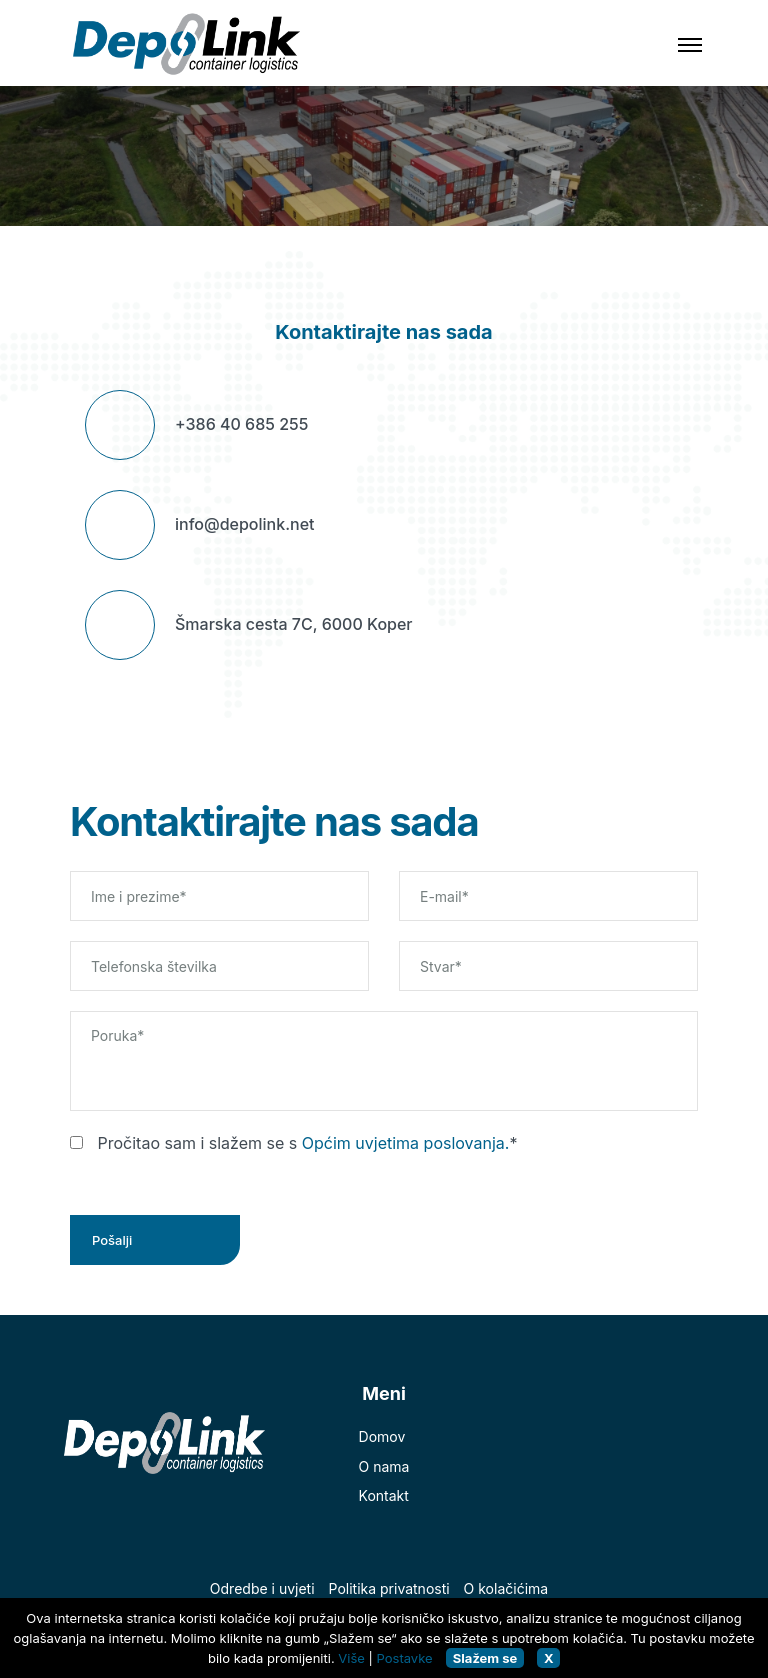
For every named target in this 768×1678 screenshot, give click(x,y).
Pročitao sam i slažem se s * (293, 1143)
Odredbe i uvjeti (262, 1588)
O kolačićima (506, 1588)
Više (351, 1658)
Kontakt (384, 1495)
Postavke (405, 1658)
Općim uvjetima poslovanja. (406, 1143)
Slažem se (485, 1658)
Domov (382, 1436)
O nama (384, 1466)
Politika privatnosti (389, 1588)
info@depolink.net (244, 524)
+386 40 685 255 (241, 424)
